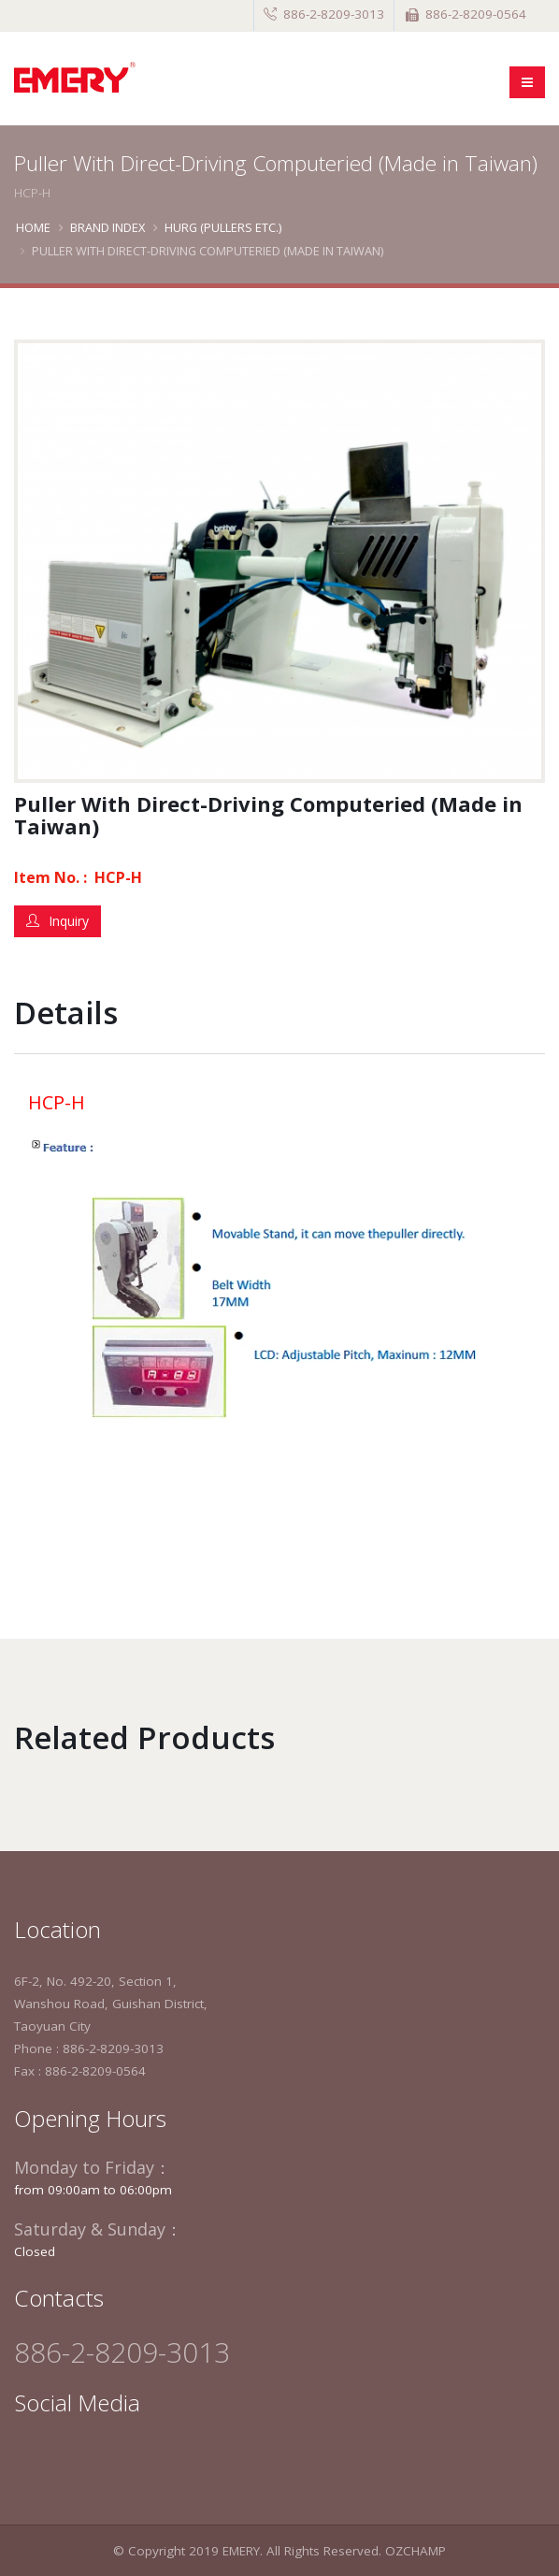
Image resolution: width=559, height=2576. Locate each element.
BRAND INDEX (107, 227)
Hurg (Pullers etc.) (223, 227)
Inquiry (57, 921)
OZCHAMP (415, 2550)
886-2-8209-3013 (333, 14)
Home (33, 227)
